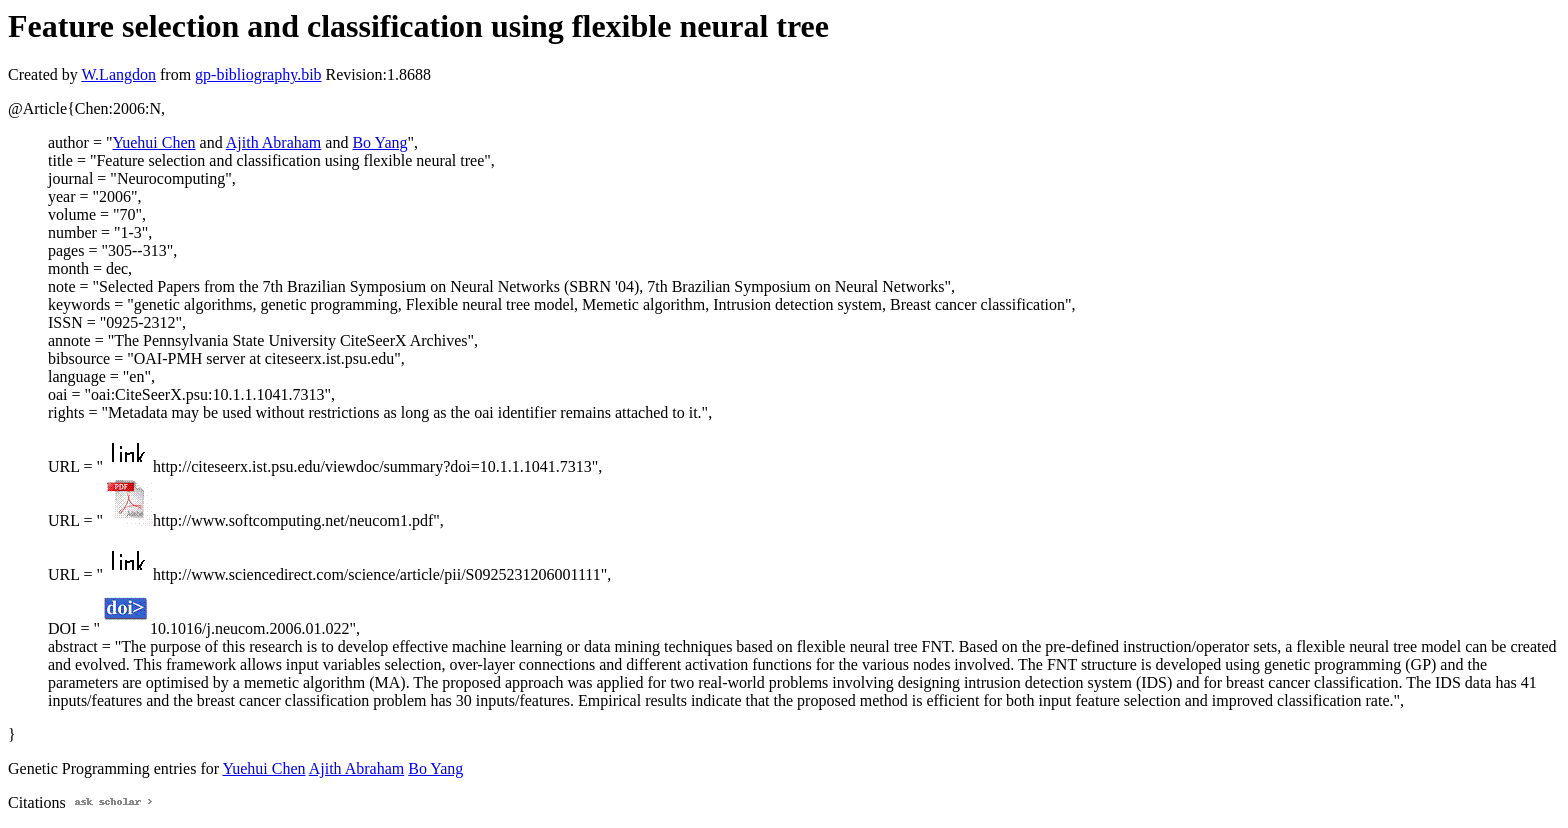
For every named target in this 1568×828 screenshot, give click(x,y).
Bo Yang (379, 142)
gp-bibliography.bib (258, 74)
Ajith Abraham (274, 142)
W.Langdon (118, 74)
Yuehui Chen (153, 142)
